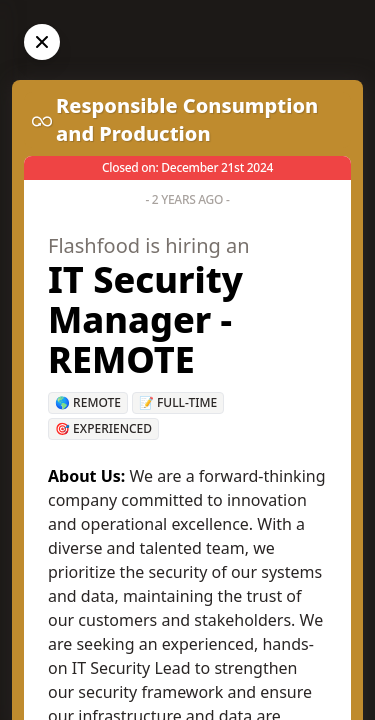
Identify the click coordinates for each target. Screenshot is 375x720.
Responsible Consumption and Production (187, 119)
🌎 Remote (88, 402)
